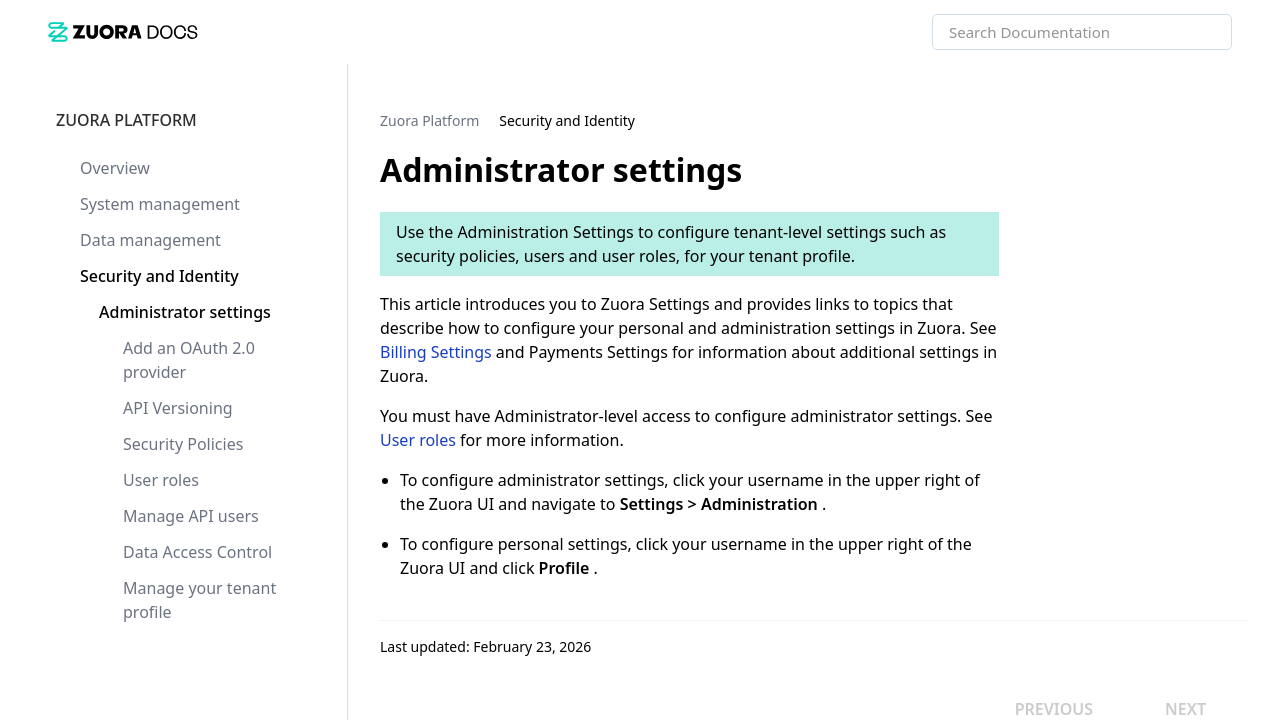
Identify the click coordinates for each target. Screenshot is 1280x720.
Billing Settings (436, 352)
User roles (418, 440)
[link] (123, 31)
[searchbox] (1195, 32)
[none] (1224, 120)
